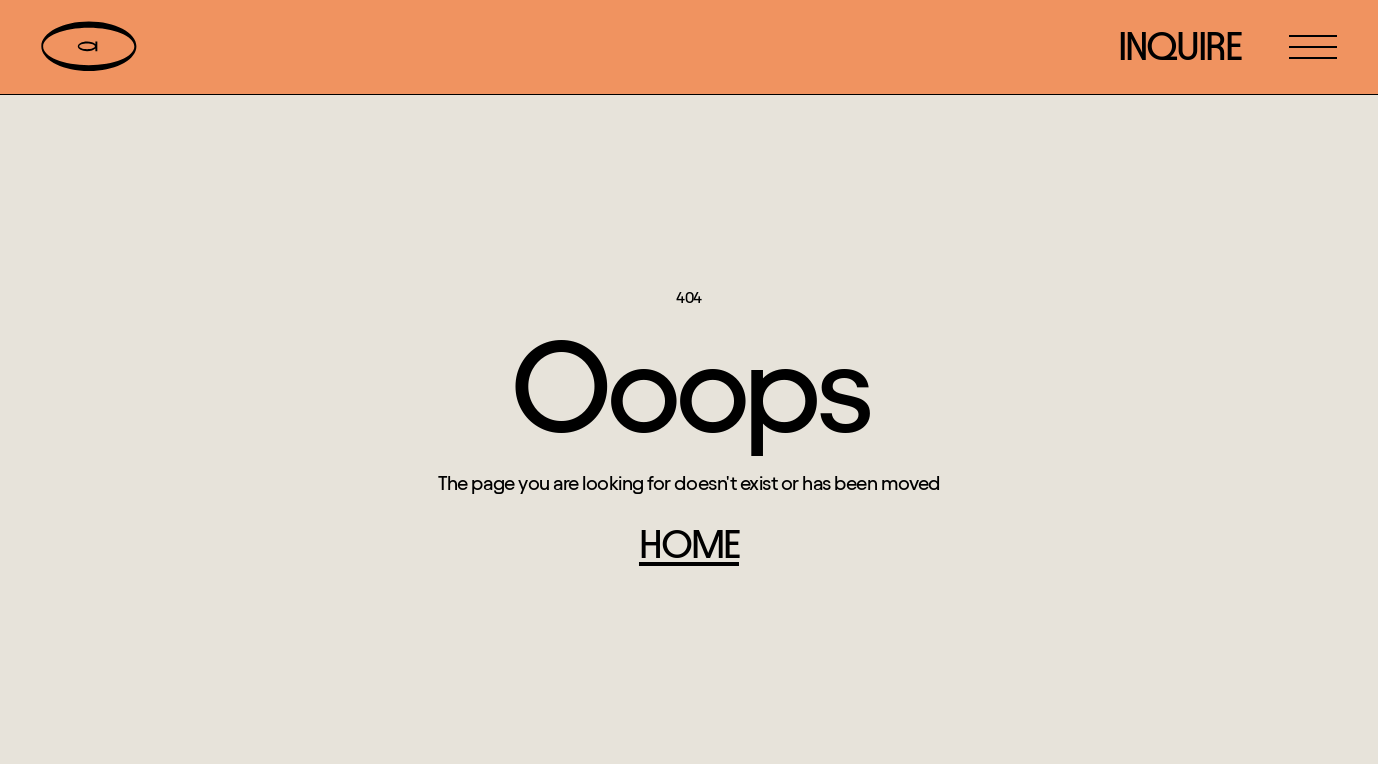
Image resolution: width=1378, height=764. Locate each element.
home (689, 544)
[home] (89, 47)
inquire (1179, 46)
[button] (1313, 47)
